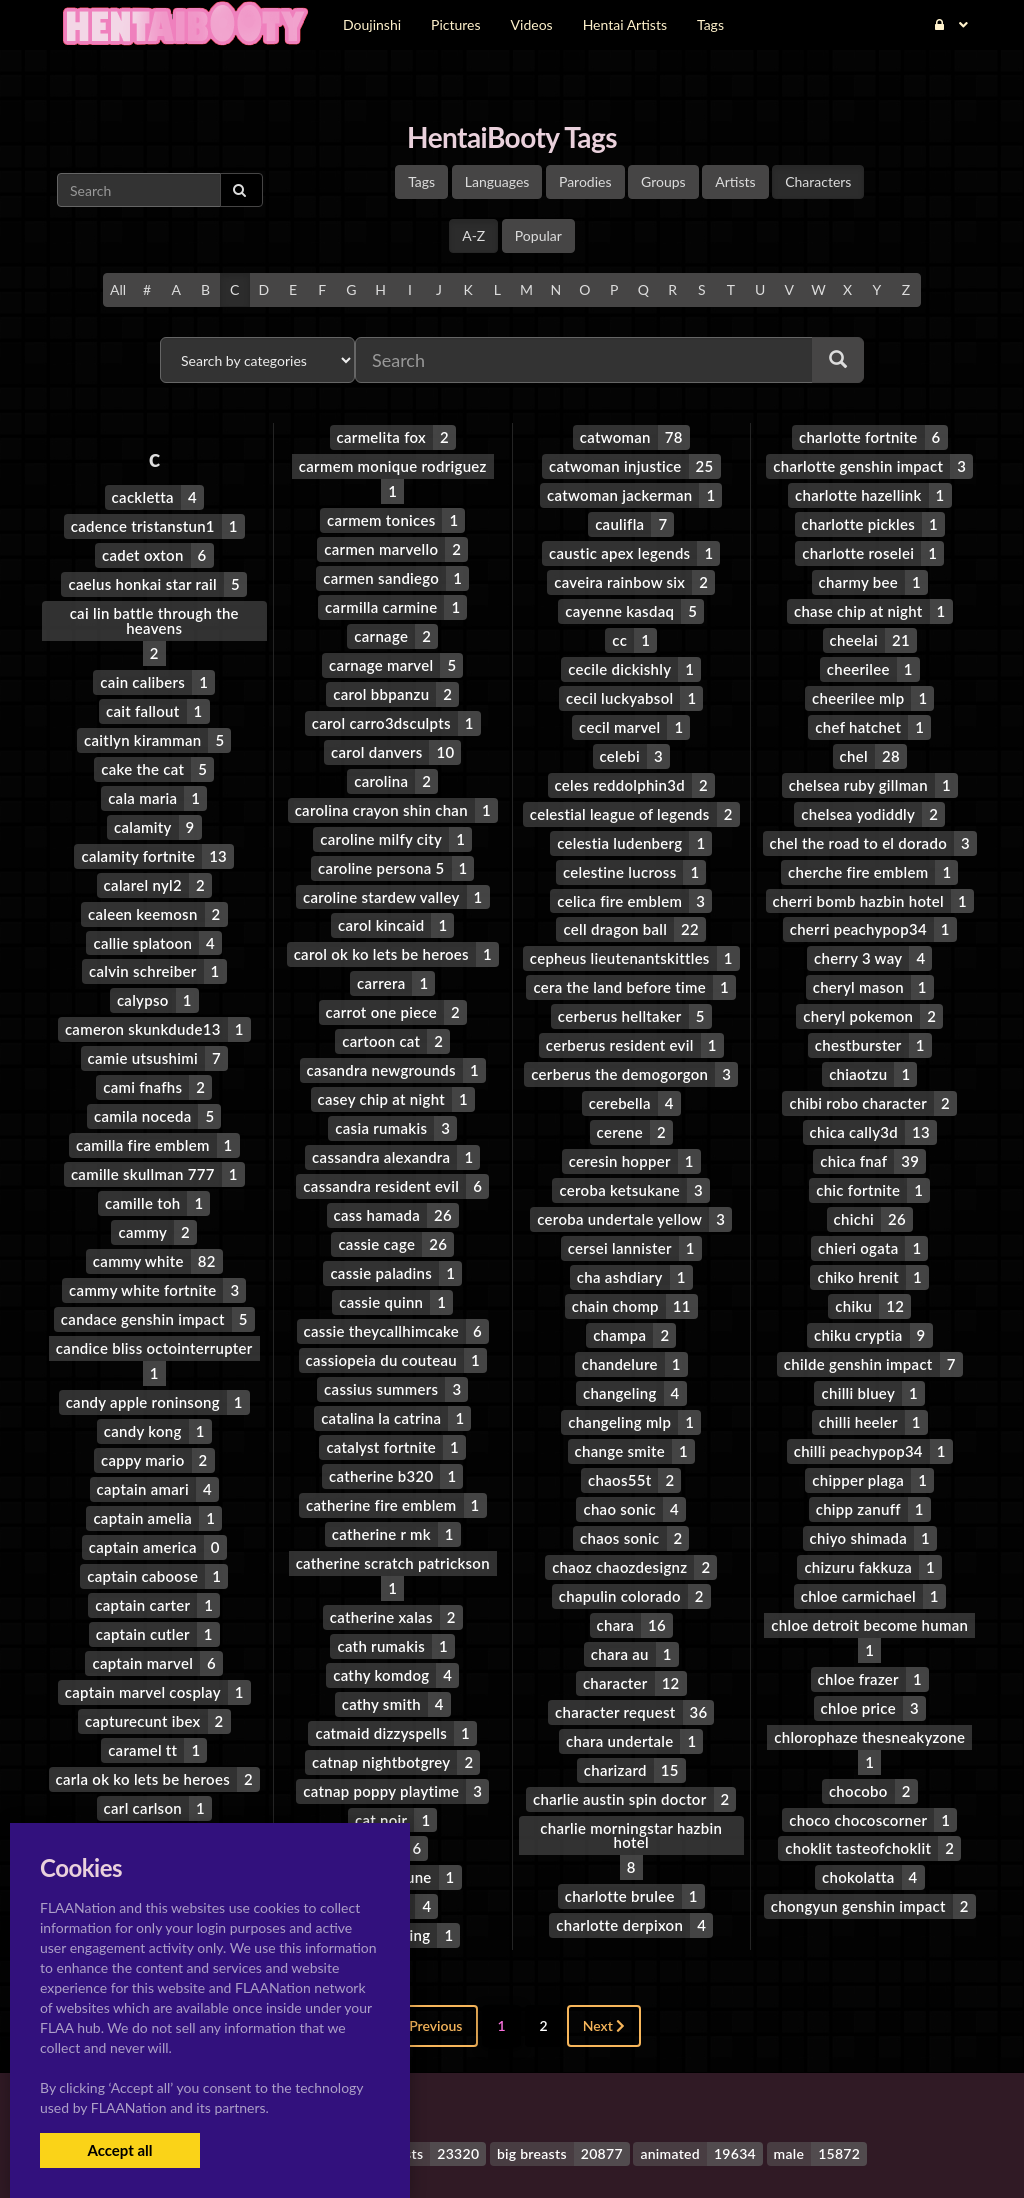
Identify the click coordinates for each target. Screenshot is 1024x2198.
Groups (663, 181)
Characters (818, 181)
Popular (538, 235)
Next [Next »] (604, 1940)
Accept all (119, 2150)
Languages (497, 181)
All (118, 289)
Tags (421, 181)
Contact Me (639, 2147)
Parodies (585, 181)
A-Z (473, 235)
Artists (735, 181)
